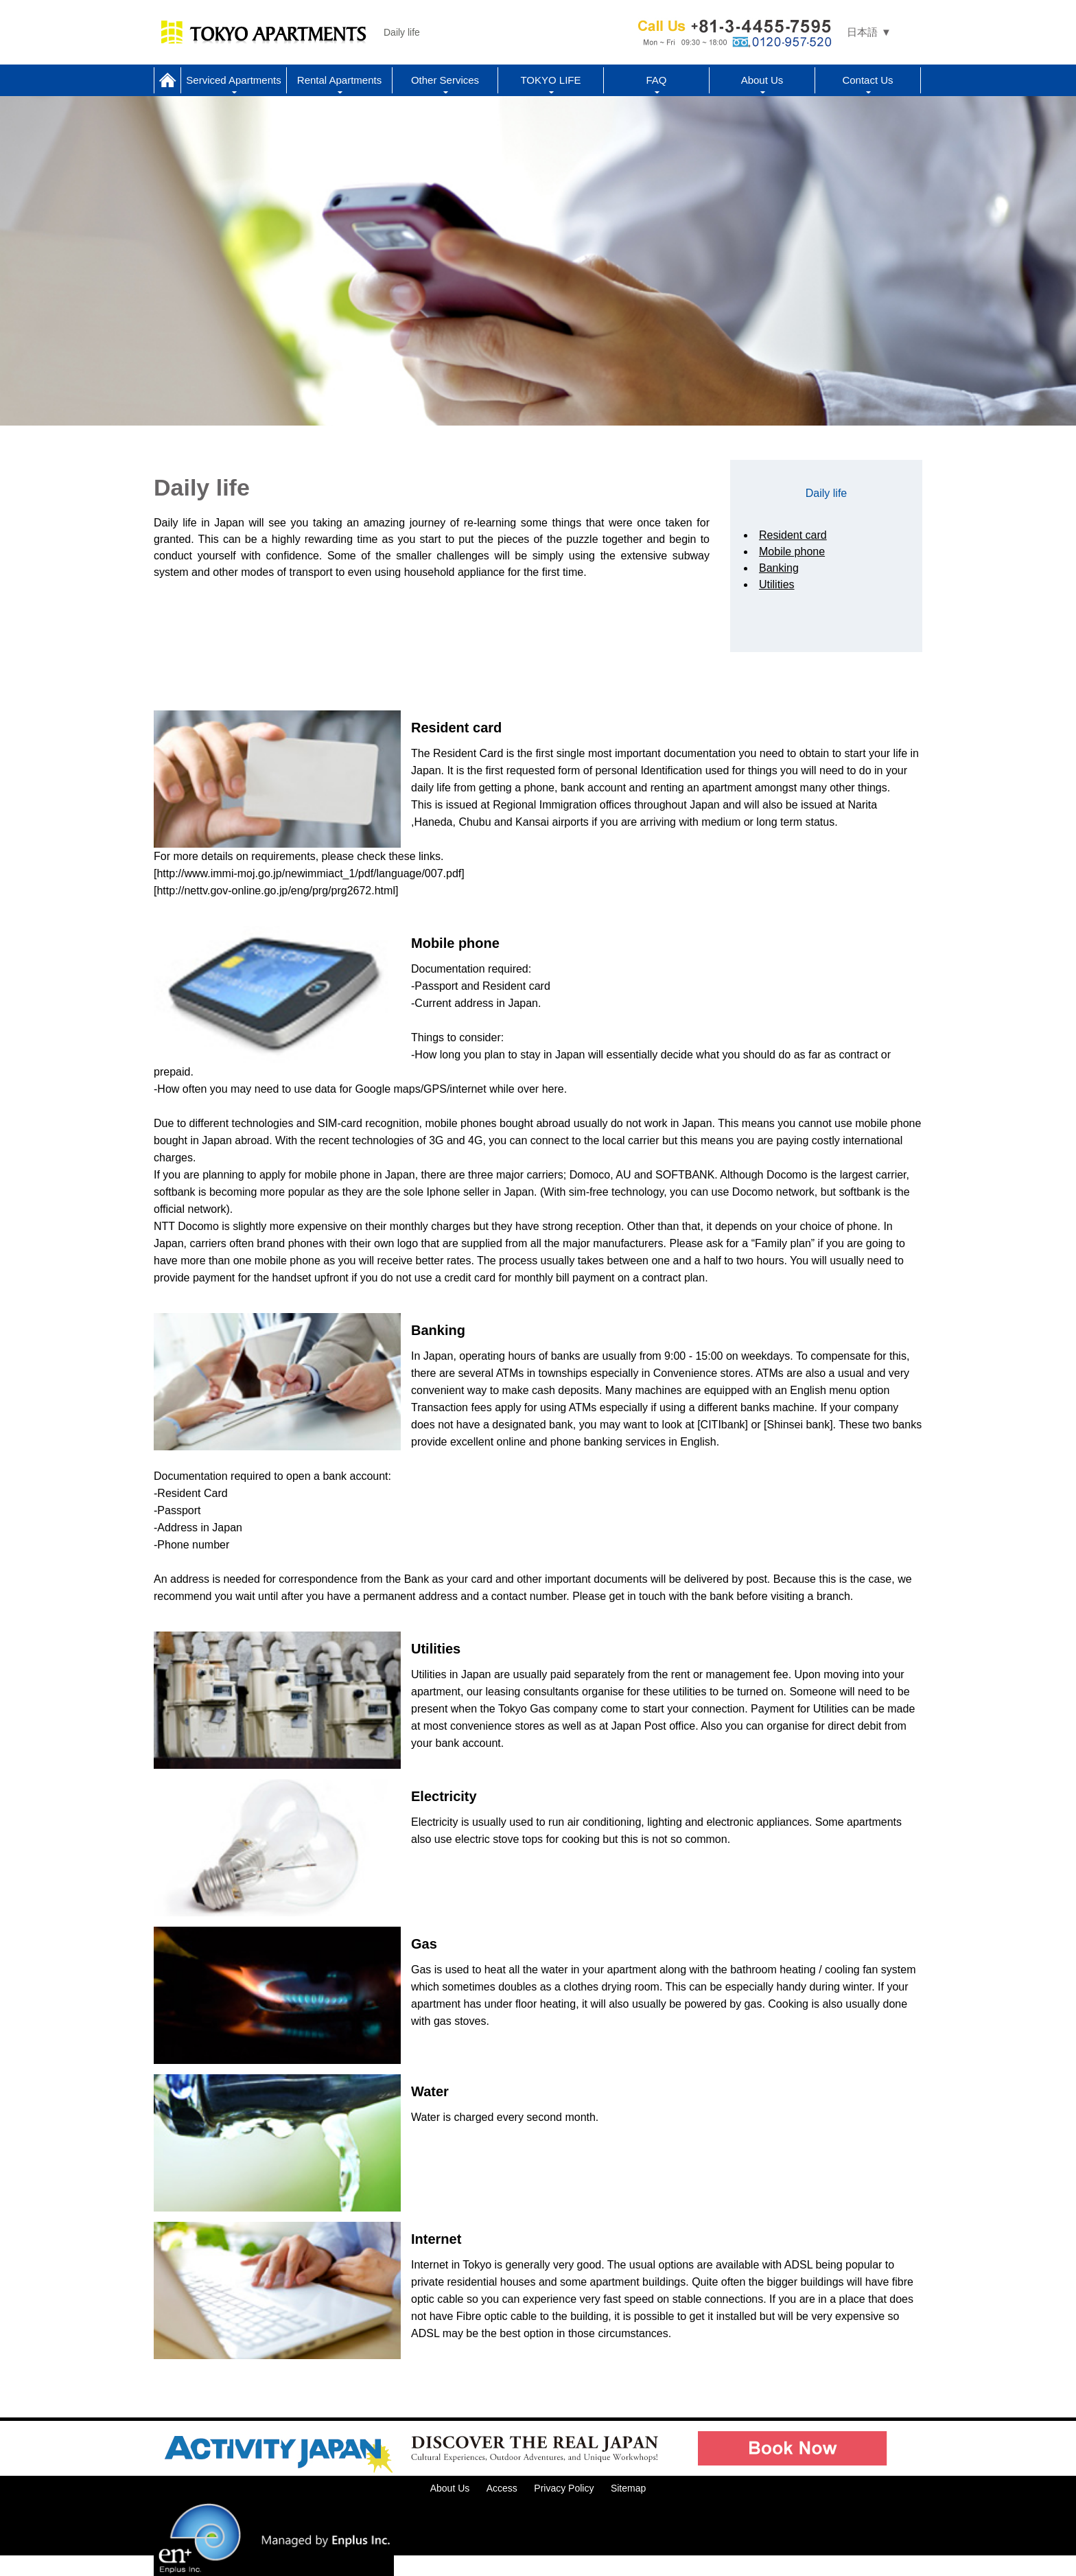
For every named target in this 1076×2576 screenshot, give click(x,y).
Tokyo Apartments (263, 32)
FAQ (656, 80)
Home (167, 80)
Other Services (445, 80)
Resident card (793, 535)
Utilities (777, 584)
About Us (762, 80)
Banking (779, 568)
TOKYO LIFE (550, 80)
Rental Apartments (339, 80)
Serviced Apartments (233, 80)
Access (502, 2488)
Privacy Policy (564, 2488)
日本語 (862, 32)
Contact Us (867, 80)
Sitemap (628, 2488)
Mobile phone (792, 551)
